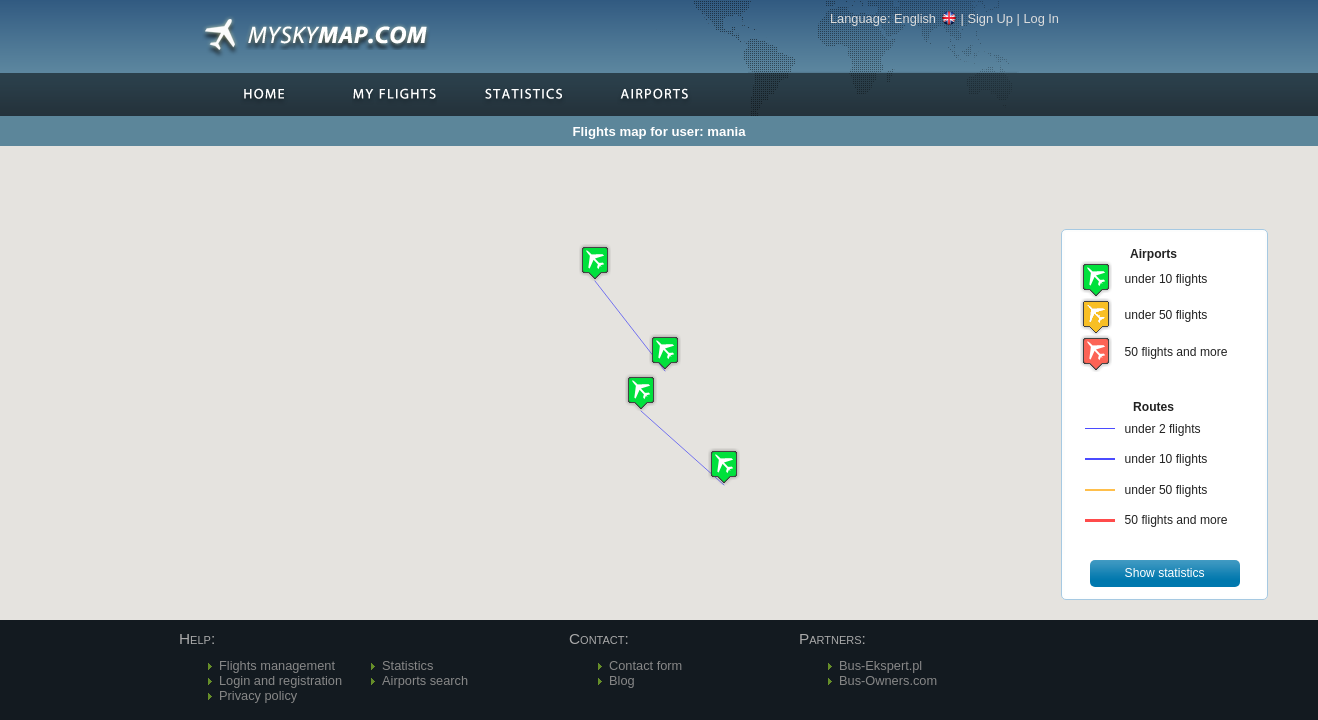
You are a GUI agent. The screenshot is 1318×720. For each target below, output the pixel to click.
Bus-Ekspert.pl (880, 665)
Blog (622, 680)
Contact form (645, 665)
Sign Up (990, 18)
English (925, 18)
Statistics (407, 665)
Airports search (425, 680)
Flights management (277, 665)
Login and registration (280, 680)
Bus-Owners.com (888, 680)
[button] (595, 262)
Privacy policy (258, 695)
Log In (1041, 18)
